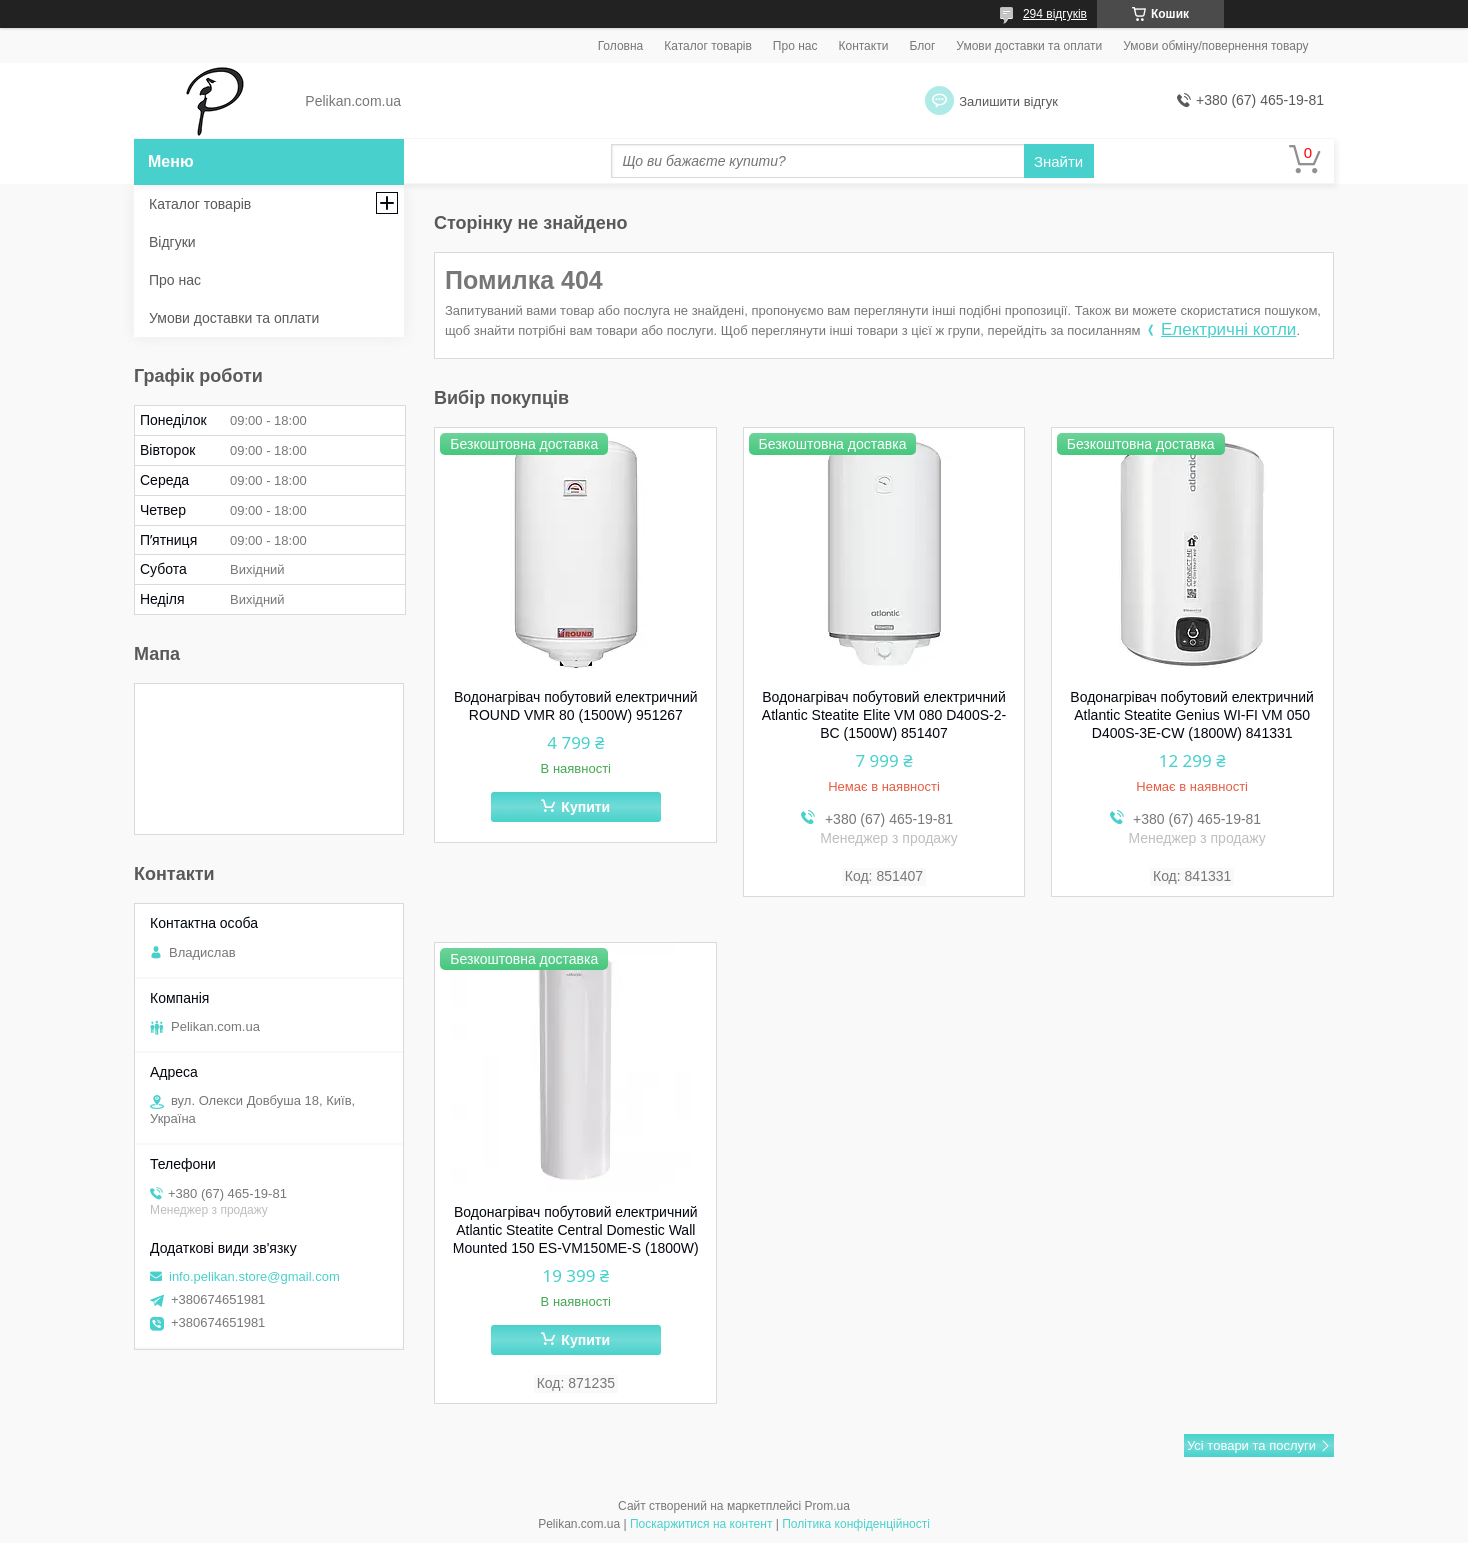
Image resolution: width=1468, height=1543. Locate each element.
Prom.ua (827, 1506)
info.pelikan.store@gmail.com (254, 1276)
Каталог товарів (708, 46)
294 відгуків (1055, 14)
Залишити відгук (1008, 101)
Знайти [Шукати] (1058, 161)
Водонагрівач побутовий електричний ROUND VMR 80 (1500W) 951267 (576, 706)
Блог (922, 46)
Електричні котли (1228, 329)
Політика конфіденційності (856, 1524)
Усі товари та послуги (1251, 1445)
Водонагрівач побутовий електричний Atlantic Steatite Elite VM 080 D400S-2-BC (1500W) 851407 (884, 715)
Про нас (795, 46)
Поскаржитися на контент (701, 1524)
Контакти (863, 46)
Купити (585, 807)
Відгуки (172, 242)
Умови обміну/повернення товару (1215, 46)
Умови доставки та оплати (1029, 46)
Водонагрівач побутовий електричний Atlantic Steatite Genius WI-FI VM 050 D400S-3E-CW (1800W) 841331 (1192, 715)
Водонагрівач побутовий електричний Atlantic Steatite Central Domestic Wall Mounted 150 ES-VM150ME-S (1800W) (576, 1230)
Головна (621, 46)
